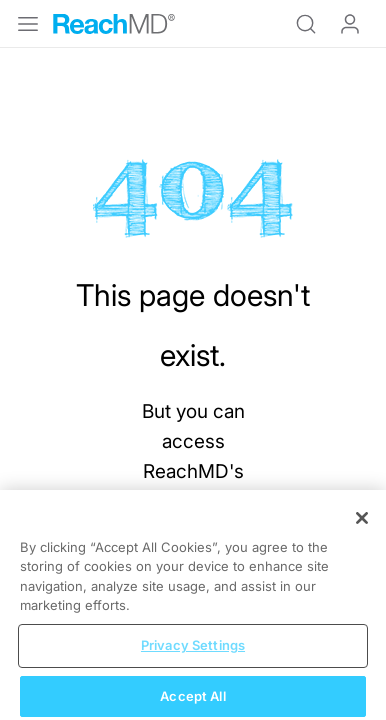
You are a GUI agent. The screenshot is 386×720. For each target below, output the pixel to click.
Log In (350, 24)
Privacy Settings (193, 655)
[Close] (362, 528)
